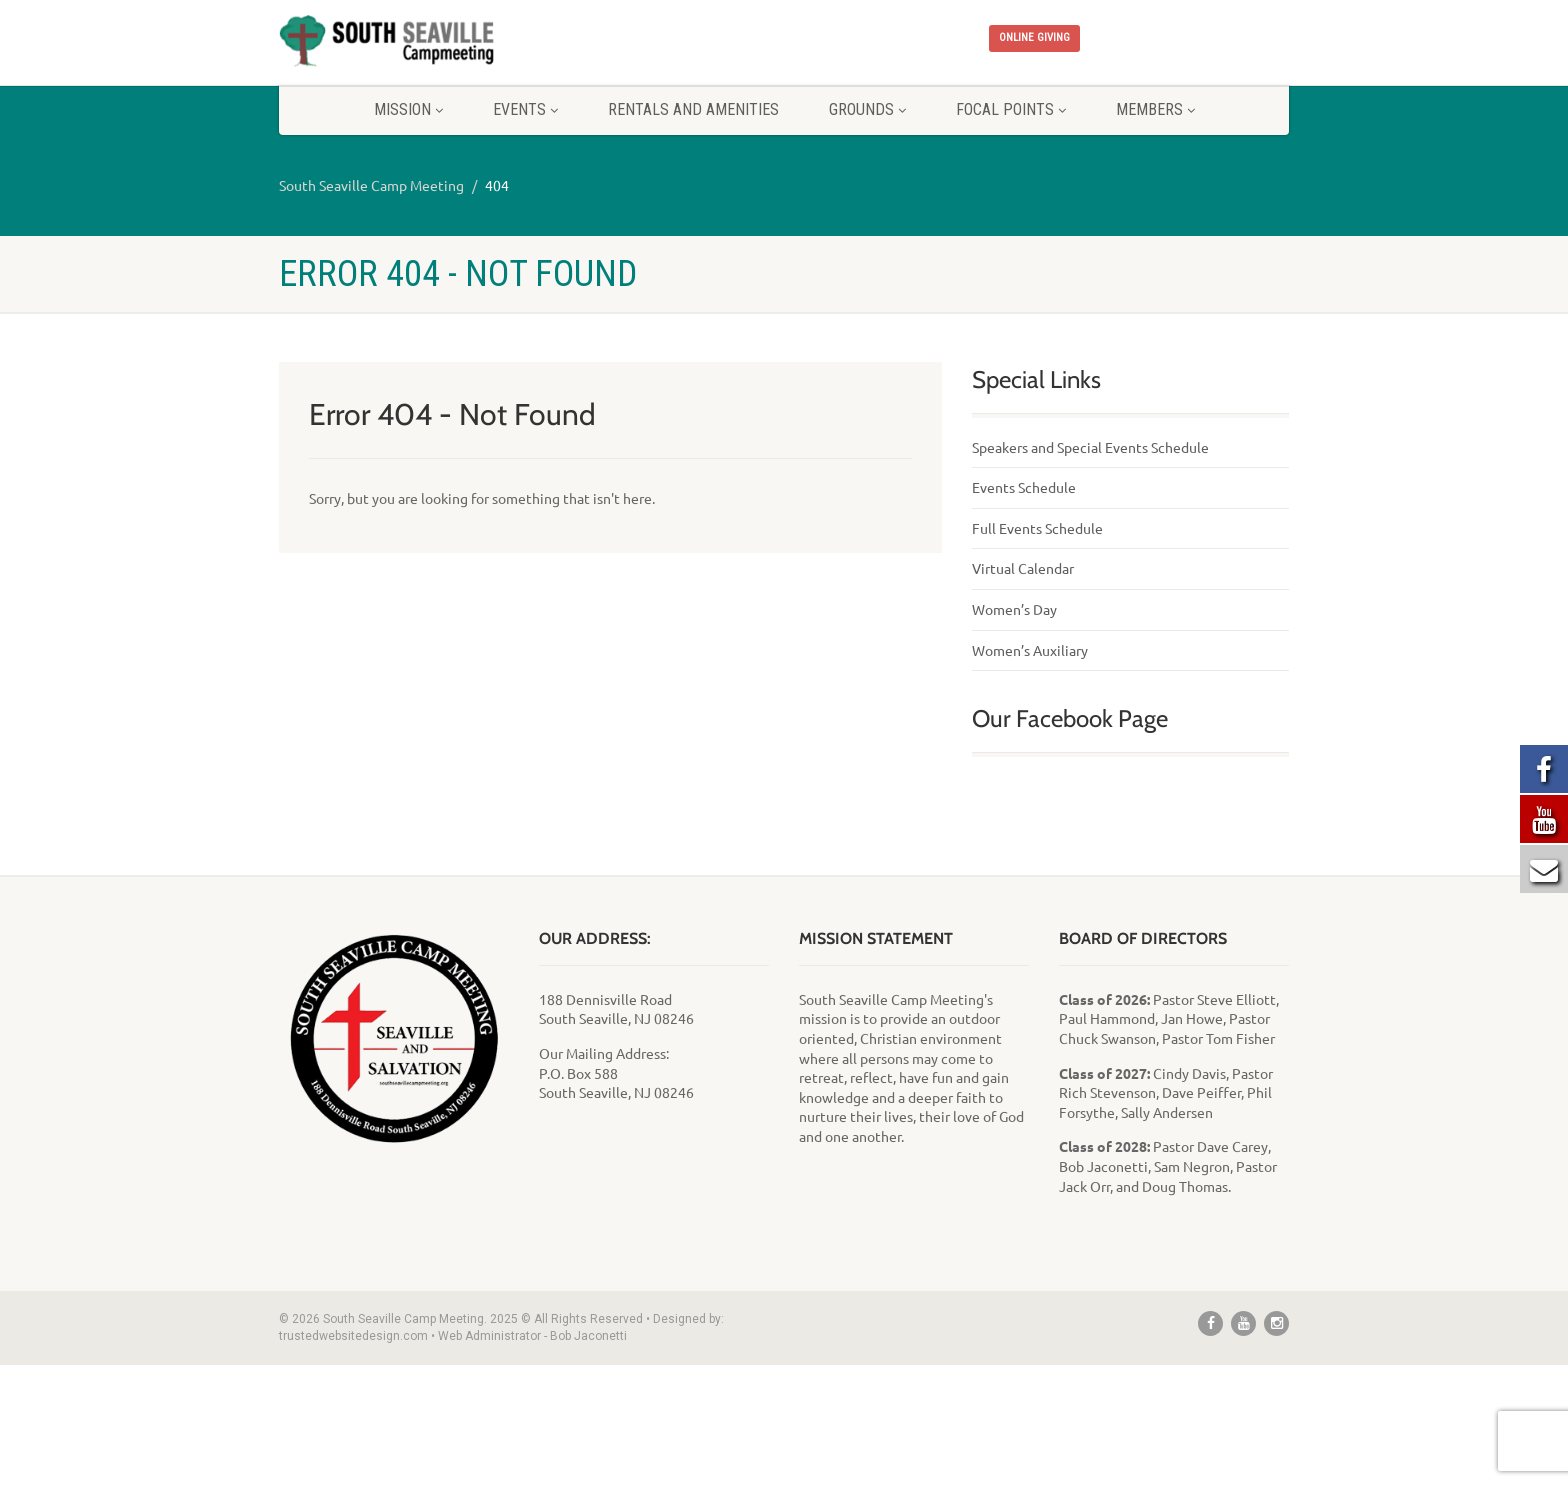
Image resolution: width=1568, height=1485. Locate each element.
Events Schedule (1024, 487)
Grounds (867, 109)
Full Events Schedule (1037, 528)
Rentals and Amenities (693, 109)
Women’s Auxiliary (1030, 650)
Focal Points (1011, 109)
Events (525, 109)
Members (1155, 109)
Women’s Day (1014, 609)
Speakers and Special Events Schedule (1090, 447)
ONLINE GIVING (1034, 37)
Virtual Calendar (1023, 568)
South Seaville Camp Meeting (371, 185)
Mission (408, 109)
